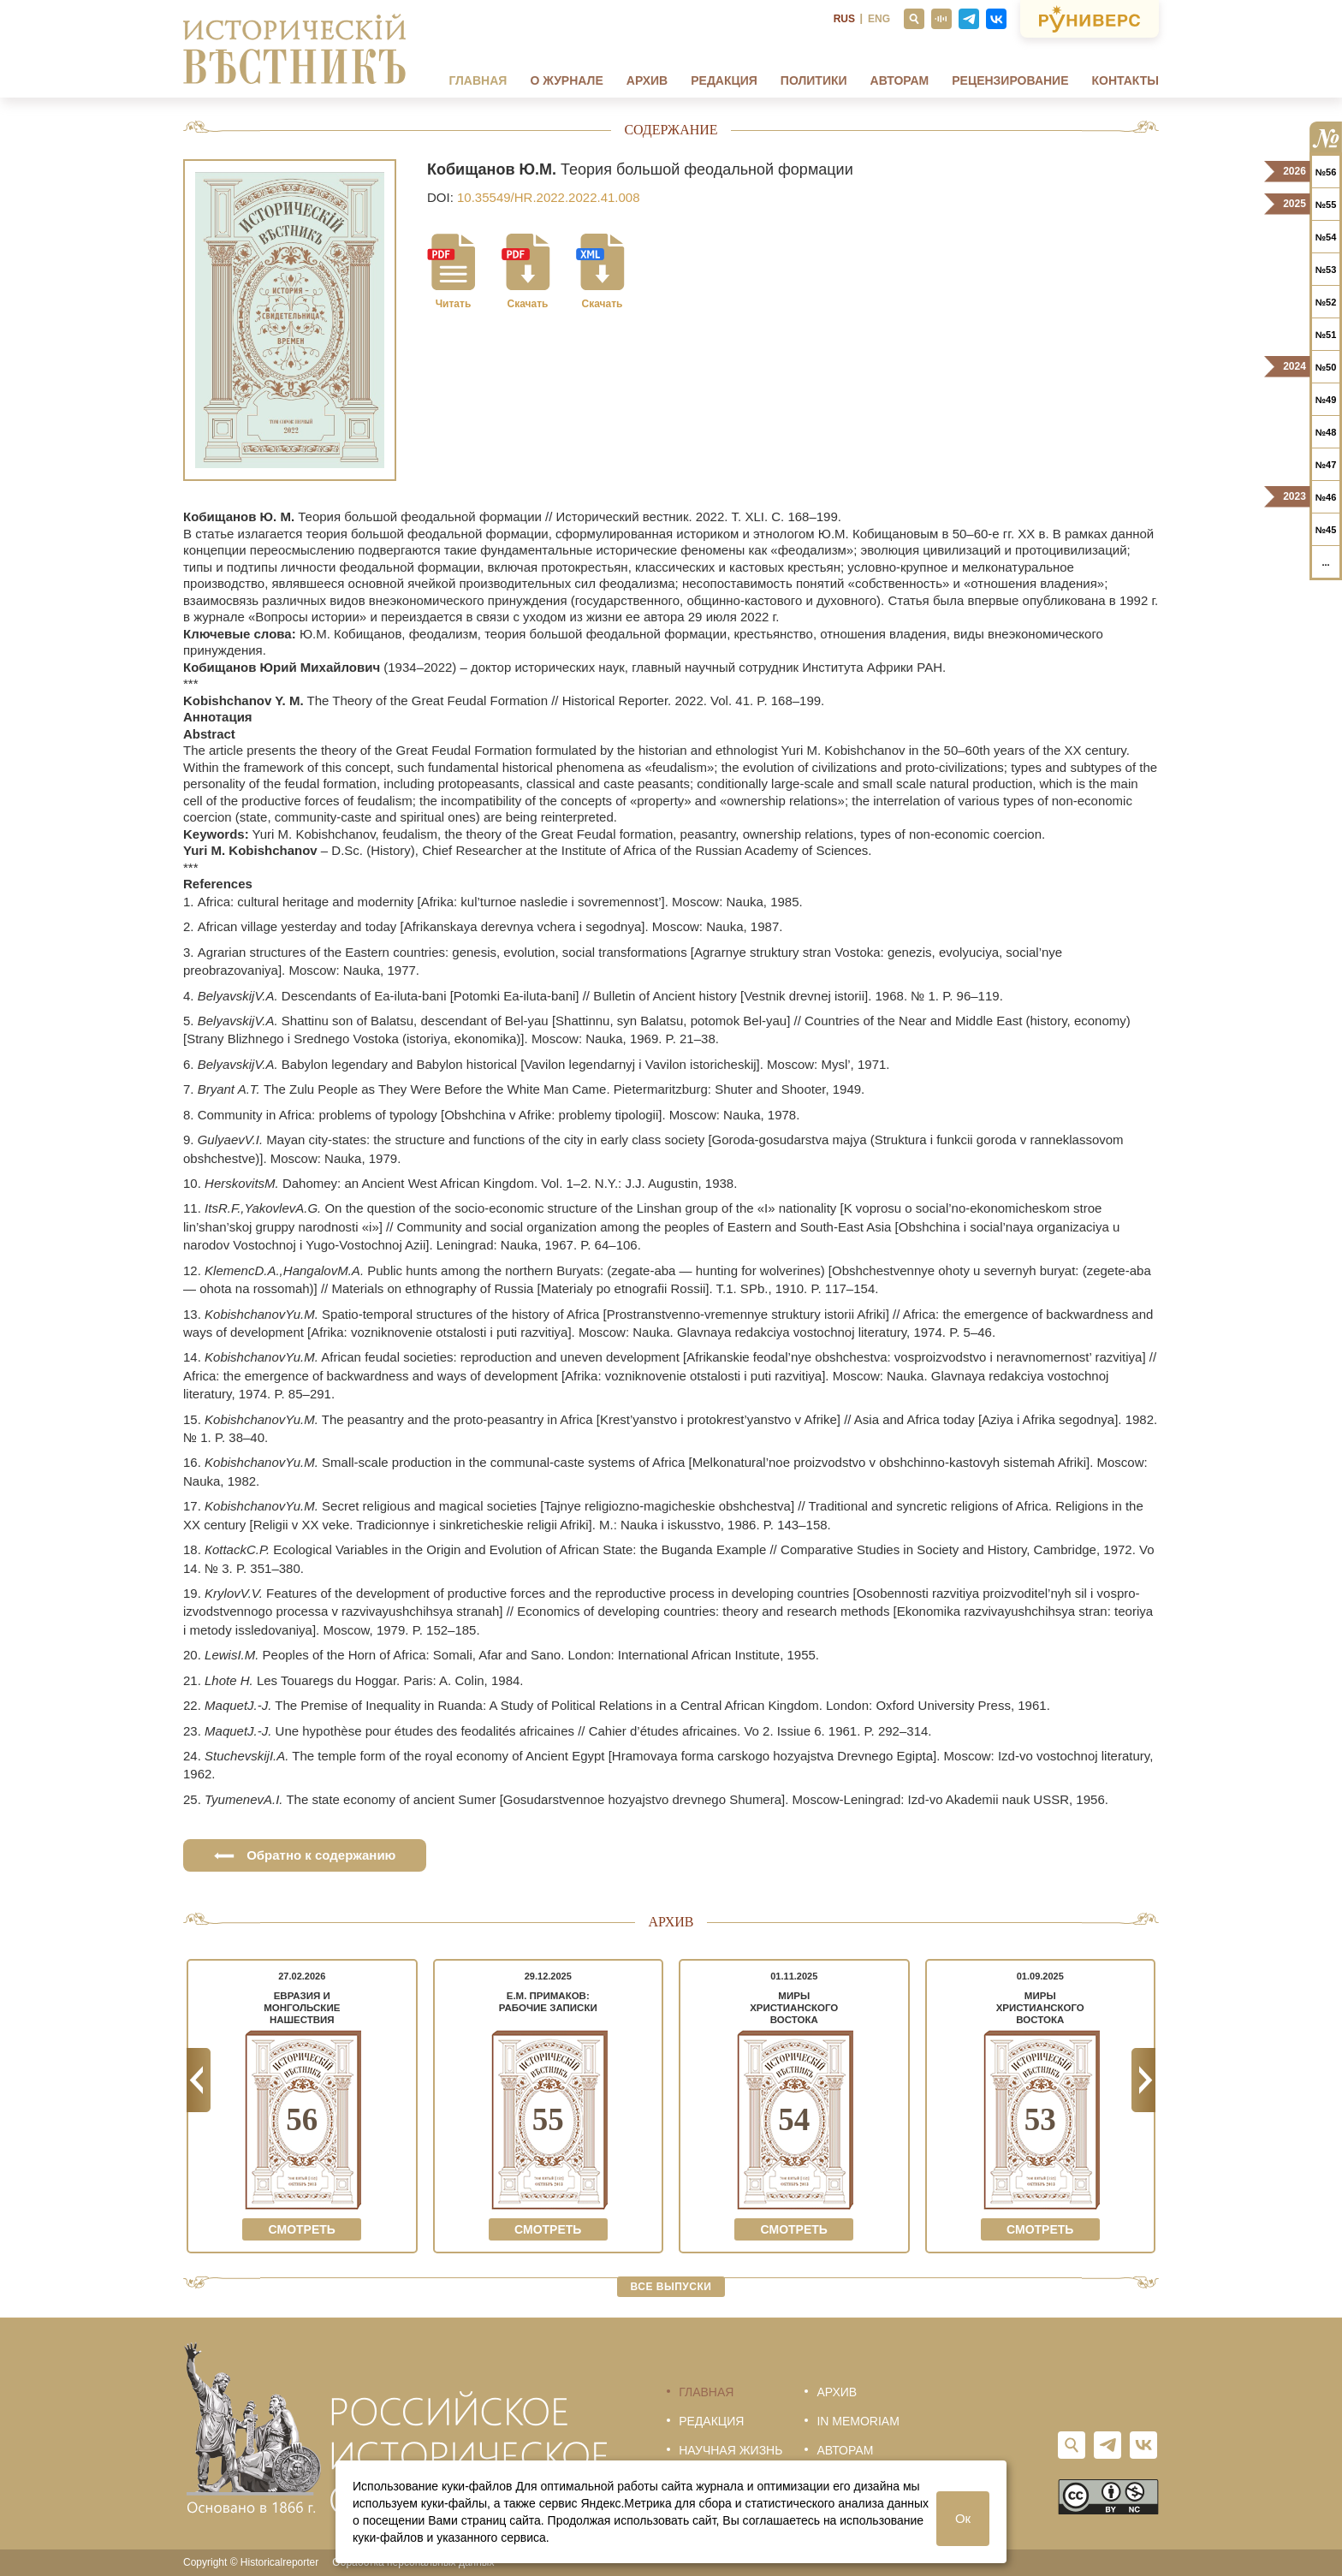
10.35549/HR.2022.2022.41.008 (548, 197)
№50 (1326, 367)
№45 (1326, 530)
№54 (1326, 237)
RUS (844, 19)
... (1325, 562)
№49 (1326, 400)
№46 (1326, 497)
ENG (879, 19)
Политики (814, 80)
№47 (1326, 465)
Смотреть (302, 2229)
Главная (477, 80)
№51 (1326, 334)
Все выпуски (671, 2287)
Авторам (899, 80)
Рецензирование (1010, 80)
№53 (1326, 269)
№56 (1326, 172)
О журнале (566, 80)
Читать (454, 304)
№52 (1326, 302)
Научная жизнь (730, 2450)
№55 (1326, 204)
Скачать (528, 304)
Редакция (724, 80)
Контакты (1125, 80)
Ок (963, 2518)
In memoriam (857, 2421)
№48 (1326, 432)
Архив (647, 80)
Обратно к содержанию (304, 1855)
